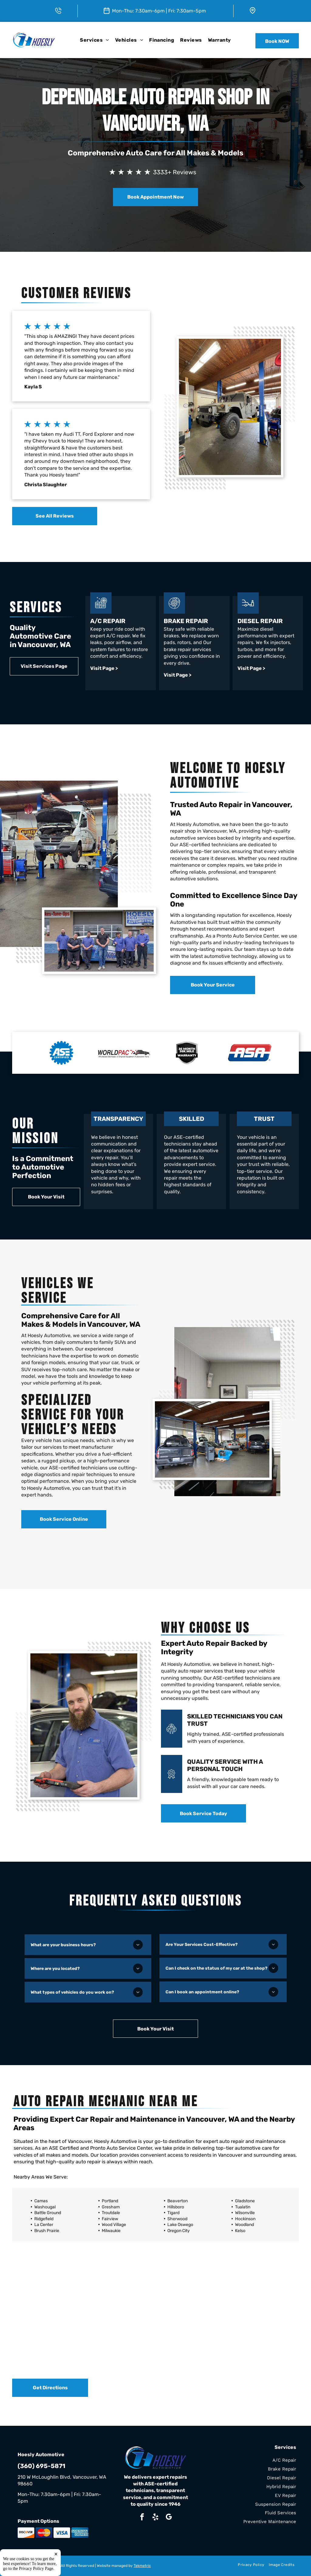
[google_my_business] (168, 2518)
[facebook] (142, 2518)
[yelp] (155, 2518)
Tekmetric (142, 2566)
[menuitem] (94, 40)
